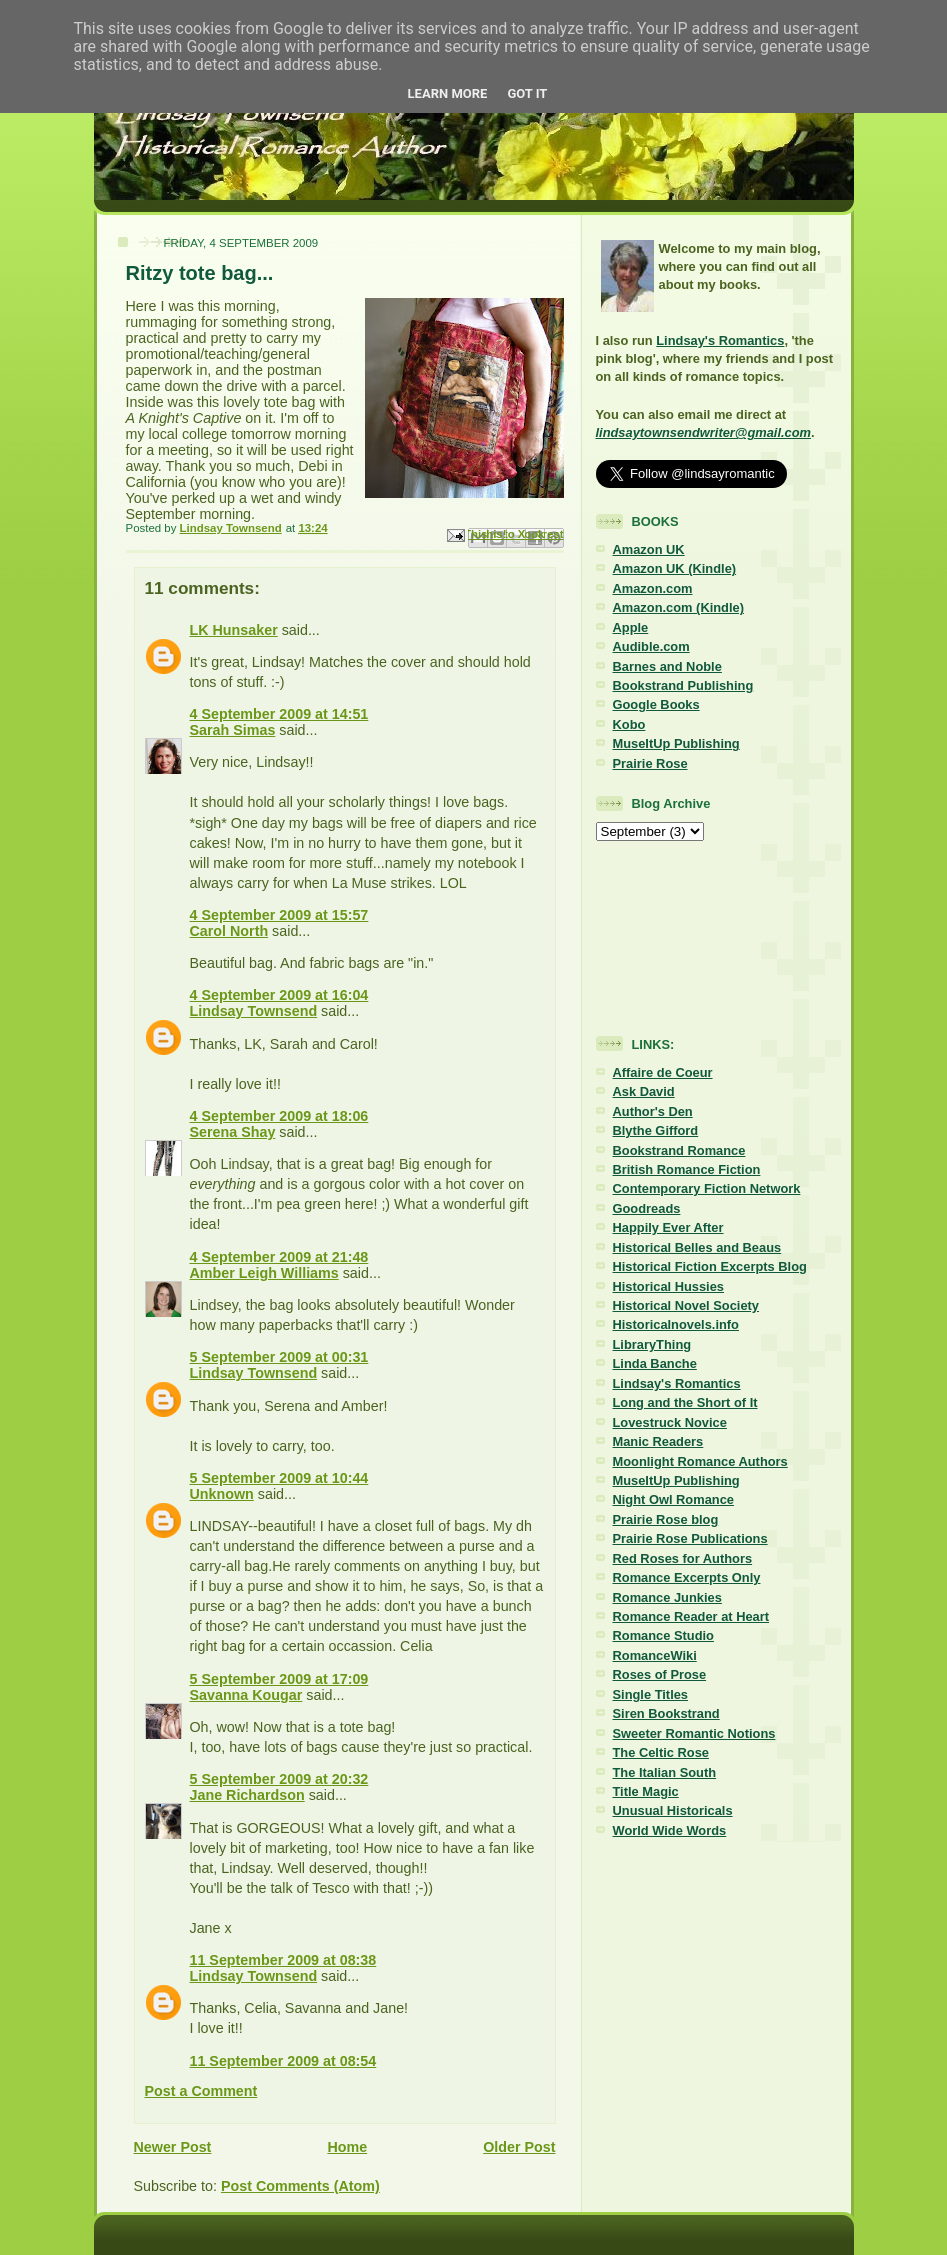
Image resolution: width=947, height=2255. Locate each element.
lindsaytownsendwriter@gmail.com (703, 432)
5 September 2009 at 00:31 (279, 1357)
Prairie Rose (650, 763)
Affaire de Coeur (663, 1072)
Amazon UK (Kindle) (675, 568)
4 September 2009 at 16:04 (279, 995)
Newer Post (173, 2147)
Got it (527, 93)
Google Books (656, 704)
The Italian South (665, 1772)
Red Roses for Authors (683, 1558)
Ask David (644, 1091)
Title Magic (646, 1791)
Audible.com (651, 646)
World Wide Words (670, 1830)
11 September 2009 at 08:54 (283, 2061)
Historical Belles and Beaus (697, 1247)
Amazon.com (653, 588)
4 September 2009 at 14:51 (279, 714)
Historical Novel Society (686, 1305)
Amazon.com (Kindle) (678, 607)
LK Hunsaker (234, 630)
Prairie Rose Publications (690, 1538)
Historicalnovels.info (676, 1324)
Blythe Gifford (656, 1130)
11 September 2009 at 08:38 (283, 1960)
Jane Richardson (247, 1795)
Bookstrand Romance (679, 1150)
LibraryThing (652, 1344)
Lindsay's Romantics (720, 340)
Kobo (629, 724)
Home (347, 2147)
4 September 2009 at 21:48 (279, 1257)
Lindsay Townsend (254, 1011)
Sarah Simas (233, 730)
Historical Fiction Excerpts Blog (710, 1266)
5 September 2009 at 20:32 (279, 1779)
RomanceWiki (655, 1655)
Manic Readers (658, 1441)
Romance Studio (663, 1635)
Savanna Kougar (246, 1695)
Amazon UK (649, 549)
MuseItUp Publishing (676, 743)
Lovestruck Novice (670, 1422)
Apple (631, 627)
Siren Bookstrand (666, 1713)
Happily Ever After (668, 1227)
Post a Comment (201, 2091)
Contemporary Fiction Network (707, 1188)
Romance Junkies (667, 1597)
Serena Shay (233, 1132)
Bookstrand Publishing (683, 685)
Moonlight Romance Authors (700, 1461)
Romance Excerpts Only (687, 1577)
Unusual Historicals (673, 1810)
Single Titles (651, 1694)
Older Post (519, 2147)
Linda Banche (655, 1363)
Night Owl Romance (673, 1499)
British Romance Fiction (687, 1169)
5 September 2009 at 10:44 (279, 1478)
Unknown (222, 1494)
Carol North (229, 931)
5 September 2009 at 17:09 (279, 1679)
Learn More (448, 93)
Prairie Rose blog (666, 1519)
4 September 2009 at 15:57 (279, 915)
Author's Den (653, 1111)
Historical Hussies (669, 1286)
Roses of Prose (660, 1674)
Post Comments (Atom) (300, 2186)
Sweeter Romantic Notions (694, 1733)
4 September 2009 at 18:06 (279, 1116)
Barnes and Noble (667, 666)
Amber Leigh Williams (264, 1273)
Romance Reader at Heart (691, 1616)
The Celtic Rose (661, 1752)
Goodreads (647, 1208)
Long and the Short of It (685, 1402)
